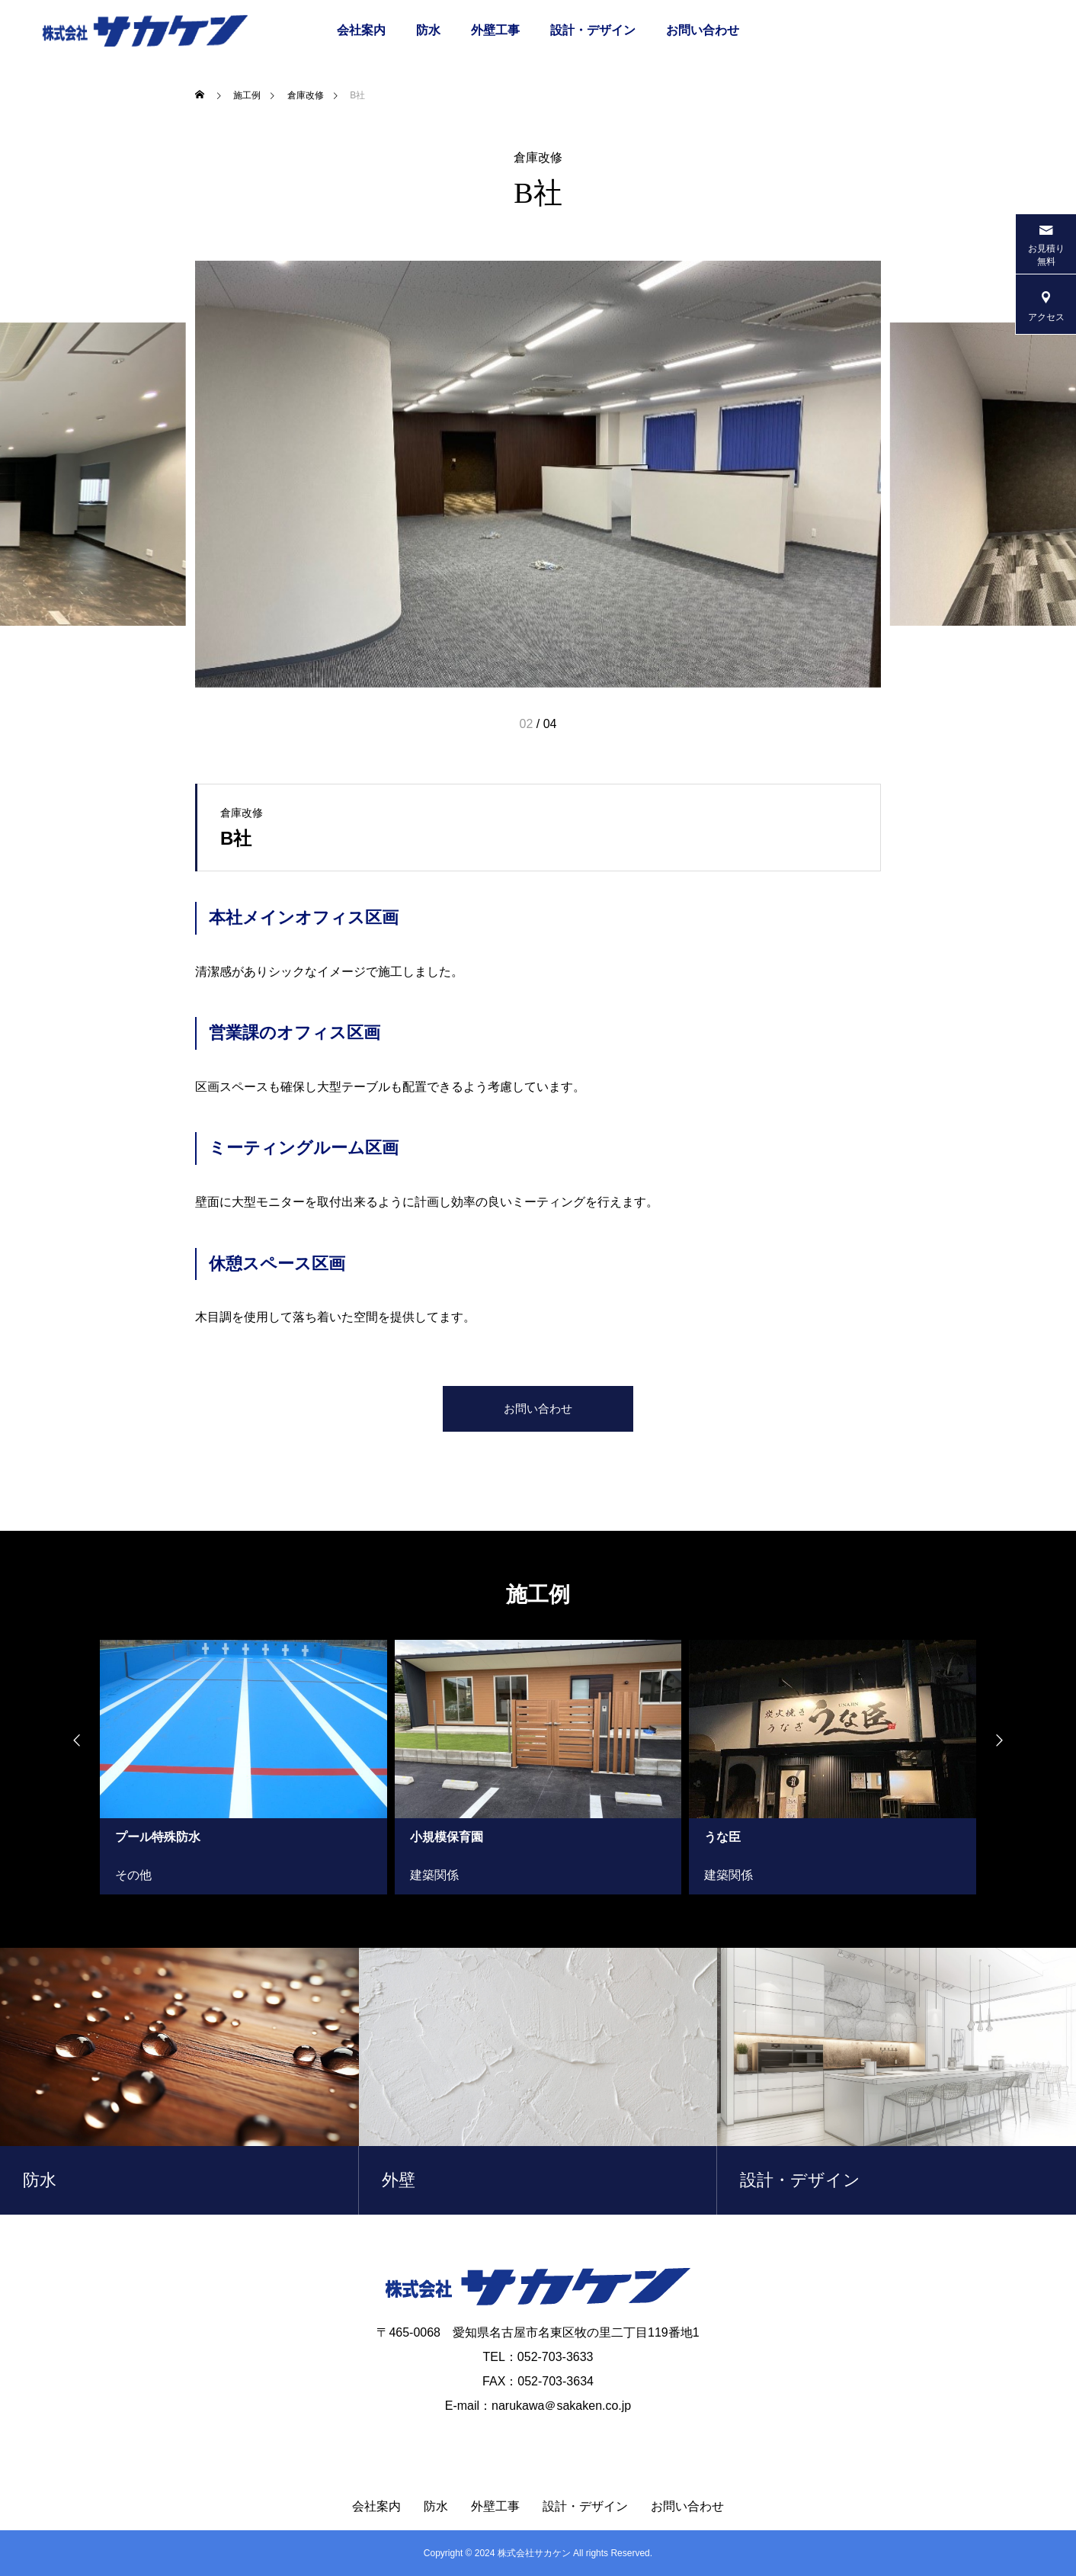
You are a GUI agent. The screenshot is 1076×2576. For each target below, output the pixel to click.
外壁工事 (495, 30)
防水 (428, 30)
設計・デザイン (593, 30)
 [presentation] (1006, 1740)
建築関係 (434, 1875)
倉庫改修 (538, 158)
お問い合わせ (702, 30)
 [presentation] (69, 1740)
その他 (133, 1875)
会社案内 (361, 30)
